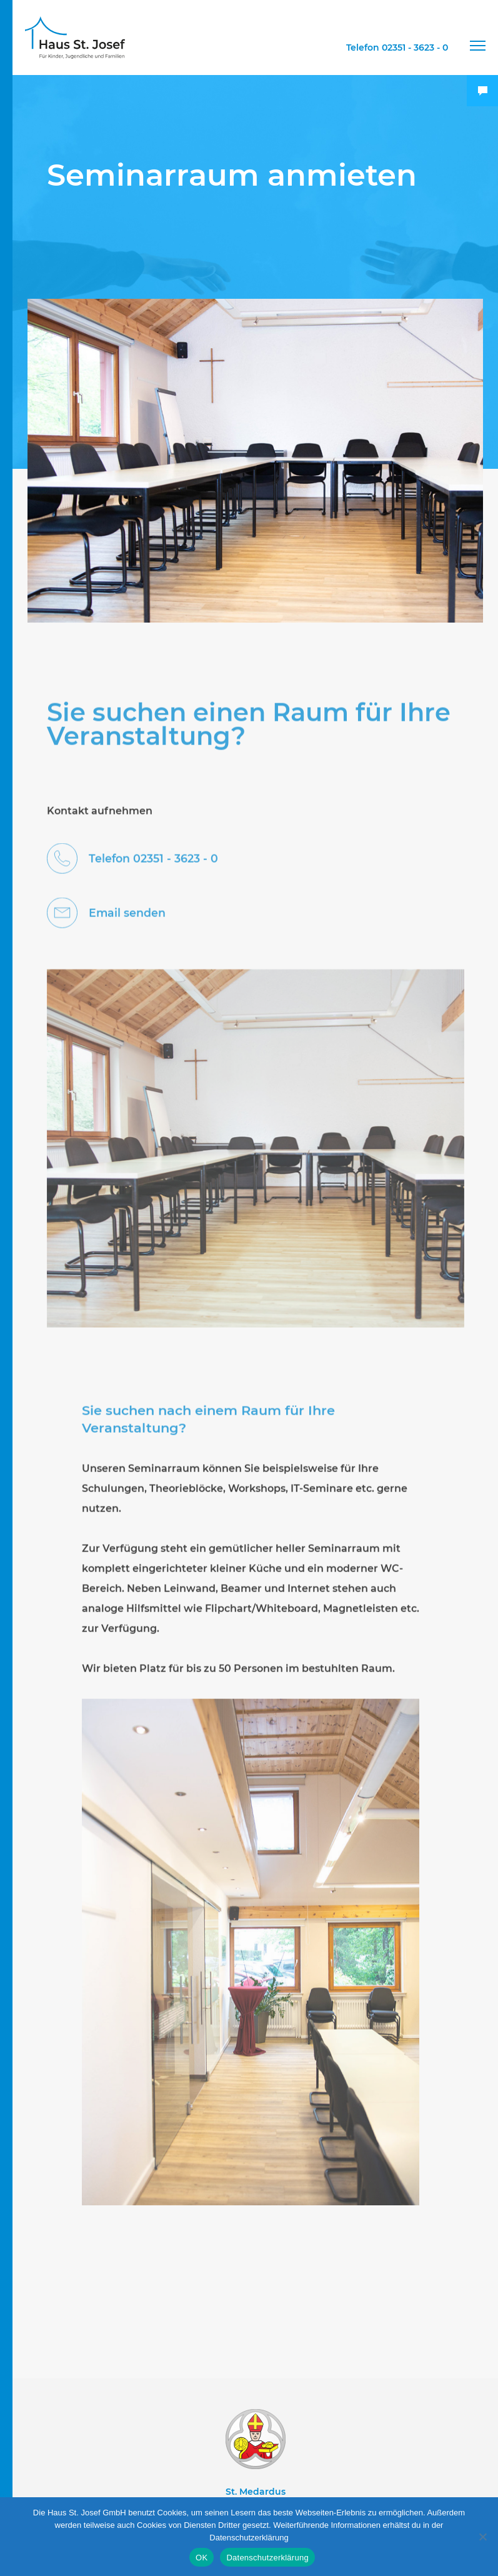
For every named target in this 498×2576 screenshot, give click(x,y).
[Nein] (482, 2536)
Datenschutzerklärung (267, 2557)
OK (201, 2557)
